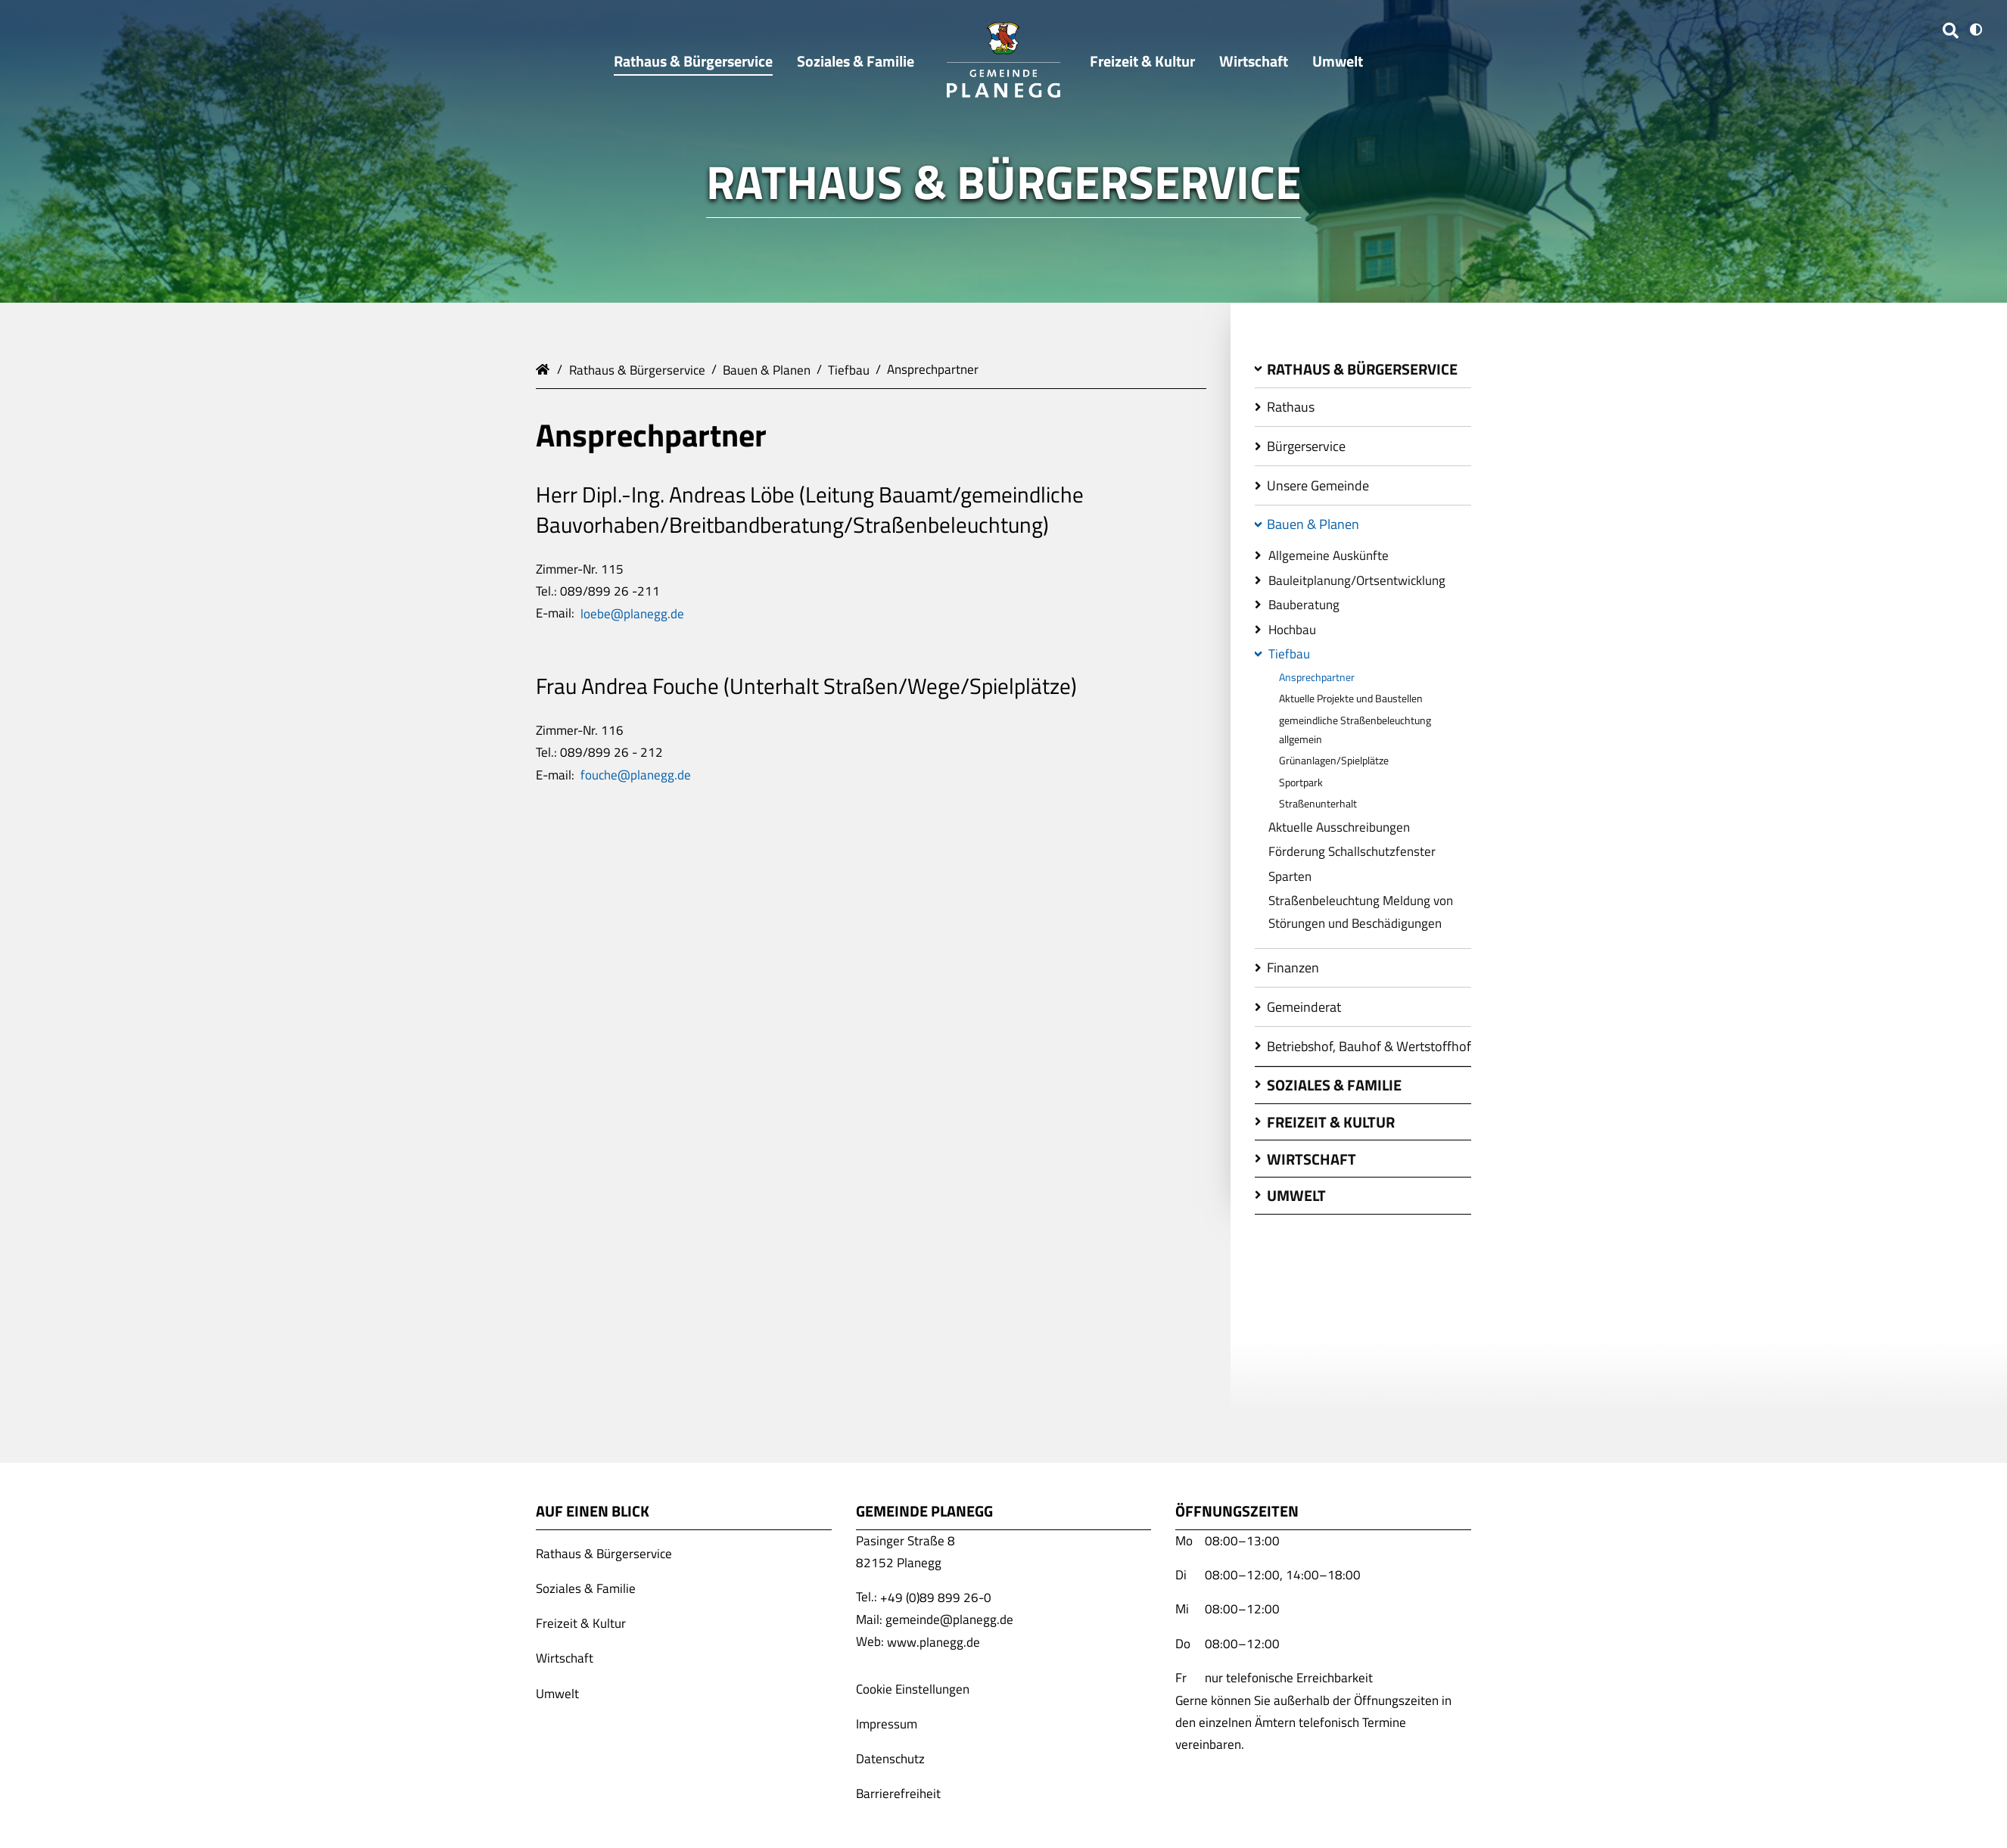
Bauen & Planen (767, 369)
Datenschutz (890, 1759)
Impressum (886, 1724)
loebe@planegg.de (632, 613)
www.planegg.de (933, 1641)
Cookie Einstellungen (912, 1688)
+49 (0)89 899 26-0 (935, 1597)
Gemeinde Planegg (545, 368)
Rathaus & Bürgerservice (637, 369)
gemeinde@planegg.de (949, 1619)
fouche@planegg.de (635, 775)
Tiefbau (849, 369)
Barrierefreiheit (898, 1793)
